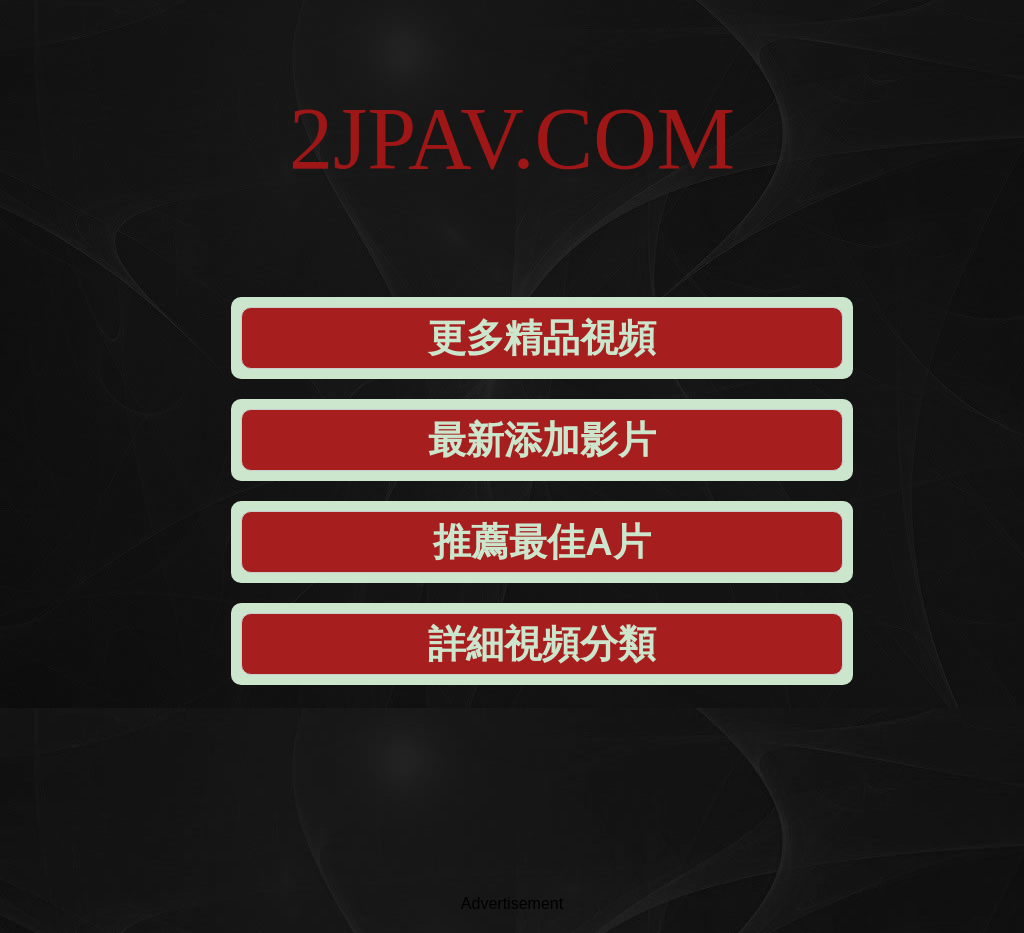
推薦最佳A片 (541, 542)
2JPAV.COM (512, 138)
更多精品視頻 (542, 338)
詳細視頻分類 (542, 644)
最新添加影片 (542, 440)
